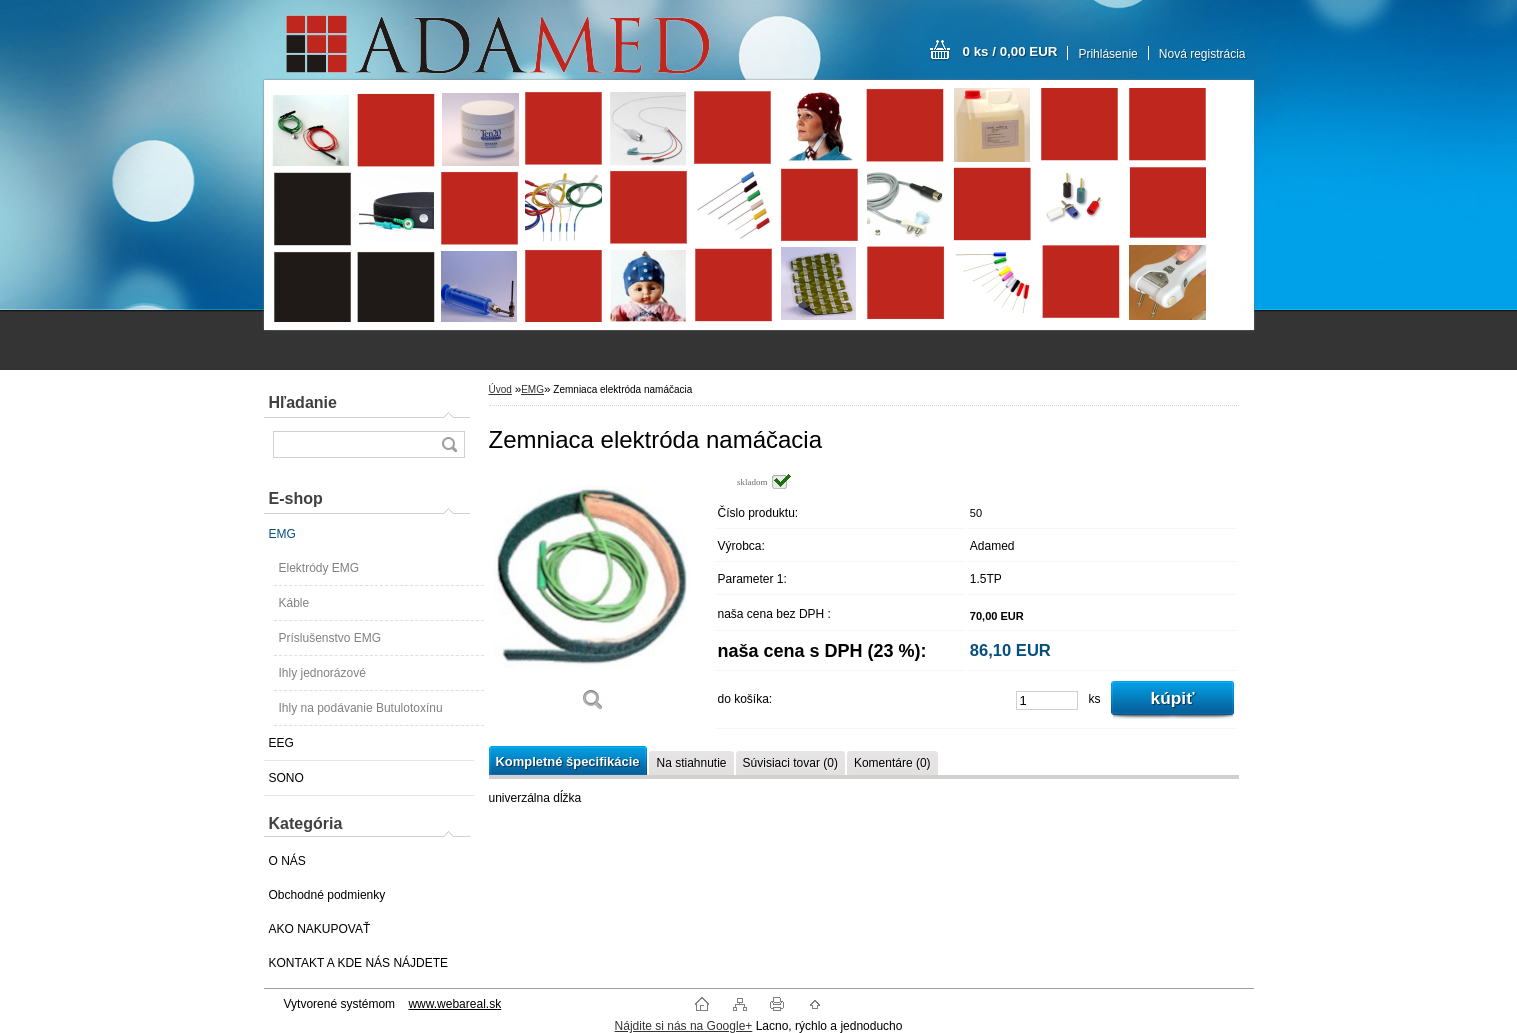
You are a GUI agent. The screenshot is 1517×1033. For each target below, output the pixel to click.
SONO (286, 778)
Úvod (500, 389)
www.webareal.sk (454, 1004)
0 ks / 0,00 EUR (1010, 51)
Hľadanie (303, 402)
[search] (449, 444)
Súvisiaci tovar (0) (790, 763)
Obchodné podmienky (327, 895)
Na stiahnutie (691, 763)
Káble (294, 603)
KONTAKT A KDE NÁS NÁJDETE (359, 963)
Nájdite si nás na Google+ (684, 1026)
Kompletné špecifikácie (568, 761)
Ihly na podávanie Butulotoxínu (361, 708)
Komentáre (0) (892, 763)
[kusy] (1047, 700)
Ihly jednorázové (322, 673)
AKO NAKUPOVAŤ (320, 929)
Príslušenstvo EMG (330, 638)
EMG (282, 534)
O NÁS (287, 861)
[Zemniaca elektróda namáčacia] (594, 599)
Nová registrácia (1202, 54)
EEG (281, 743)
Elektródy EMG (319, 568)
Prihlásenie (1107, 54)
